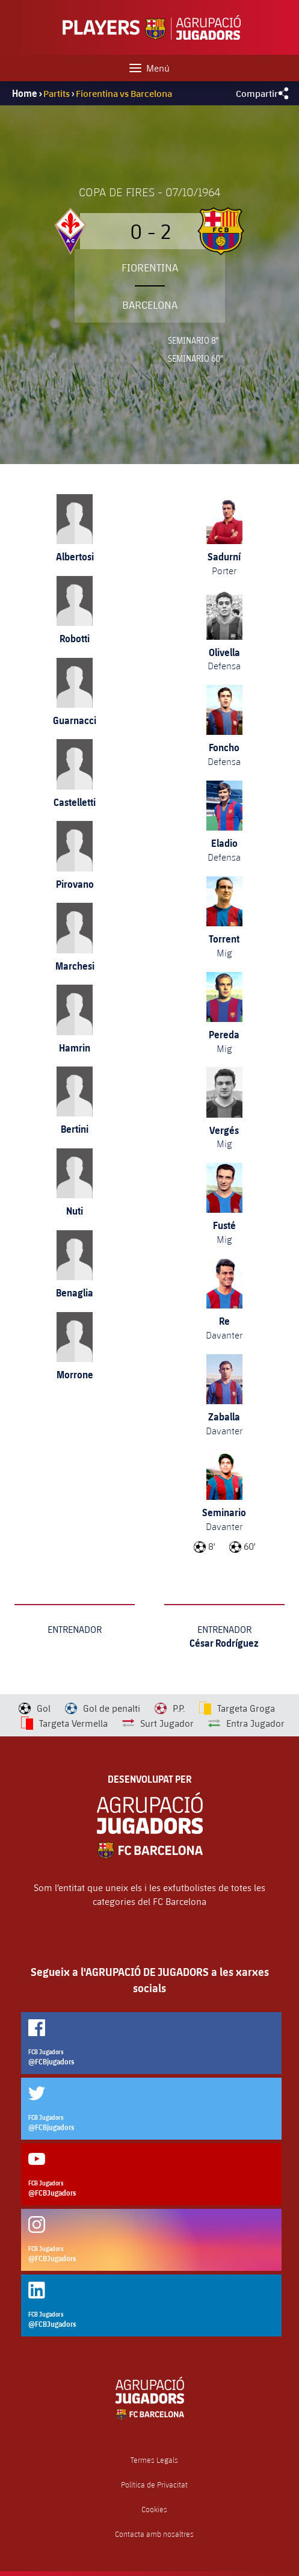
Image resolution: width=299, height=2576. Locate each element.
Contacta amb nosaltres (154, 2534)
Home (24, 93)
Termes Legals (154, 2460)
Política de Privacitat (154, 2484)
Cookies (154, 2509)
